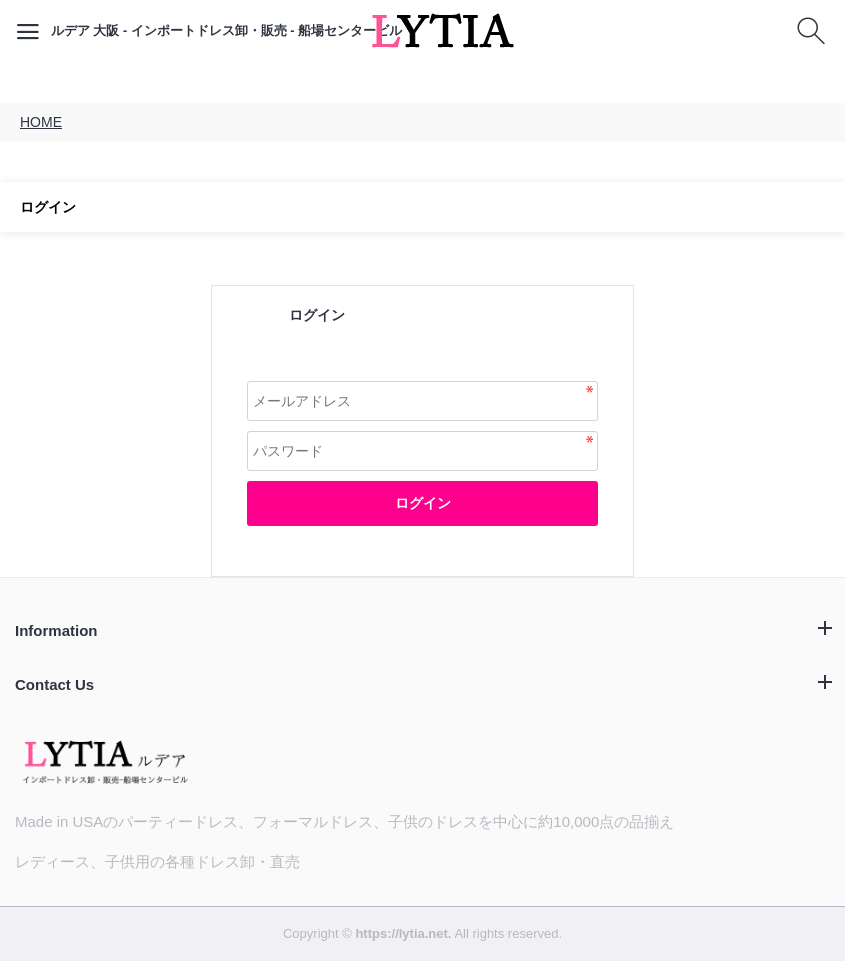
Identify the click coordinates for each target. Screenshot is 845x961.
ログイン (423, 503)
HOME (41, 122)
